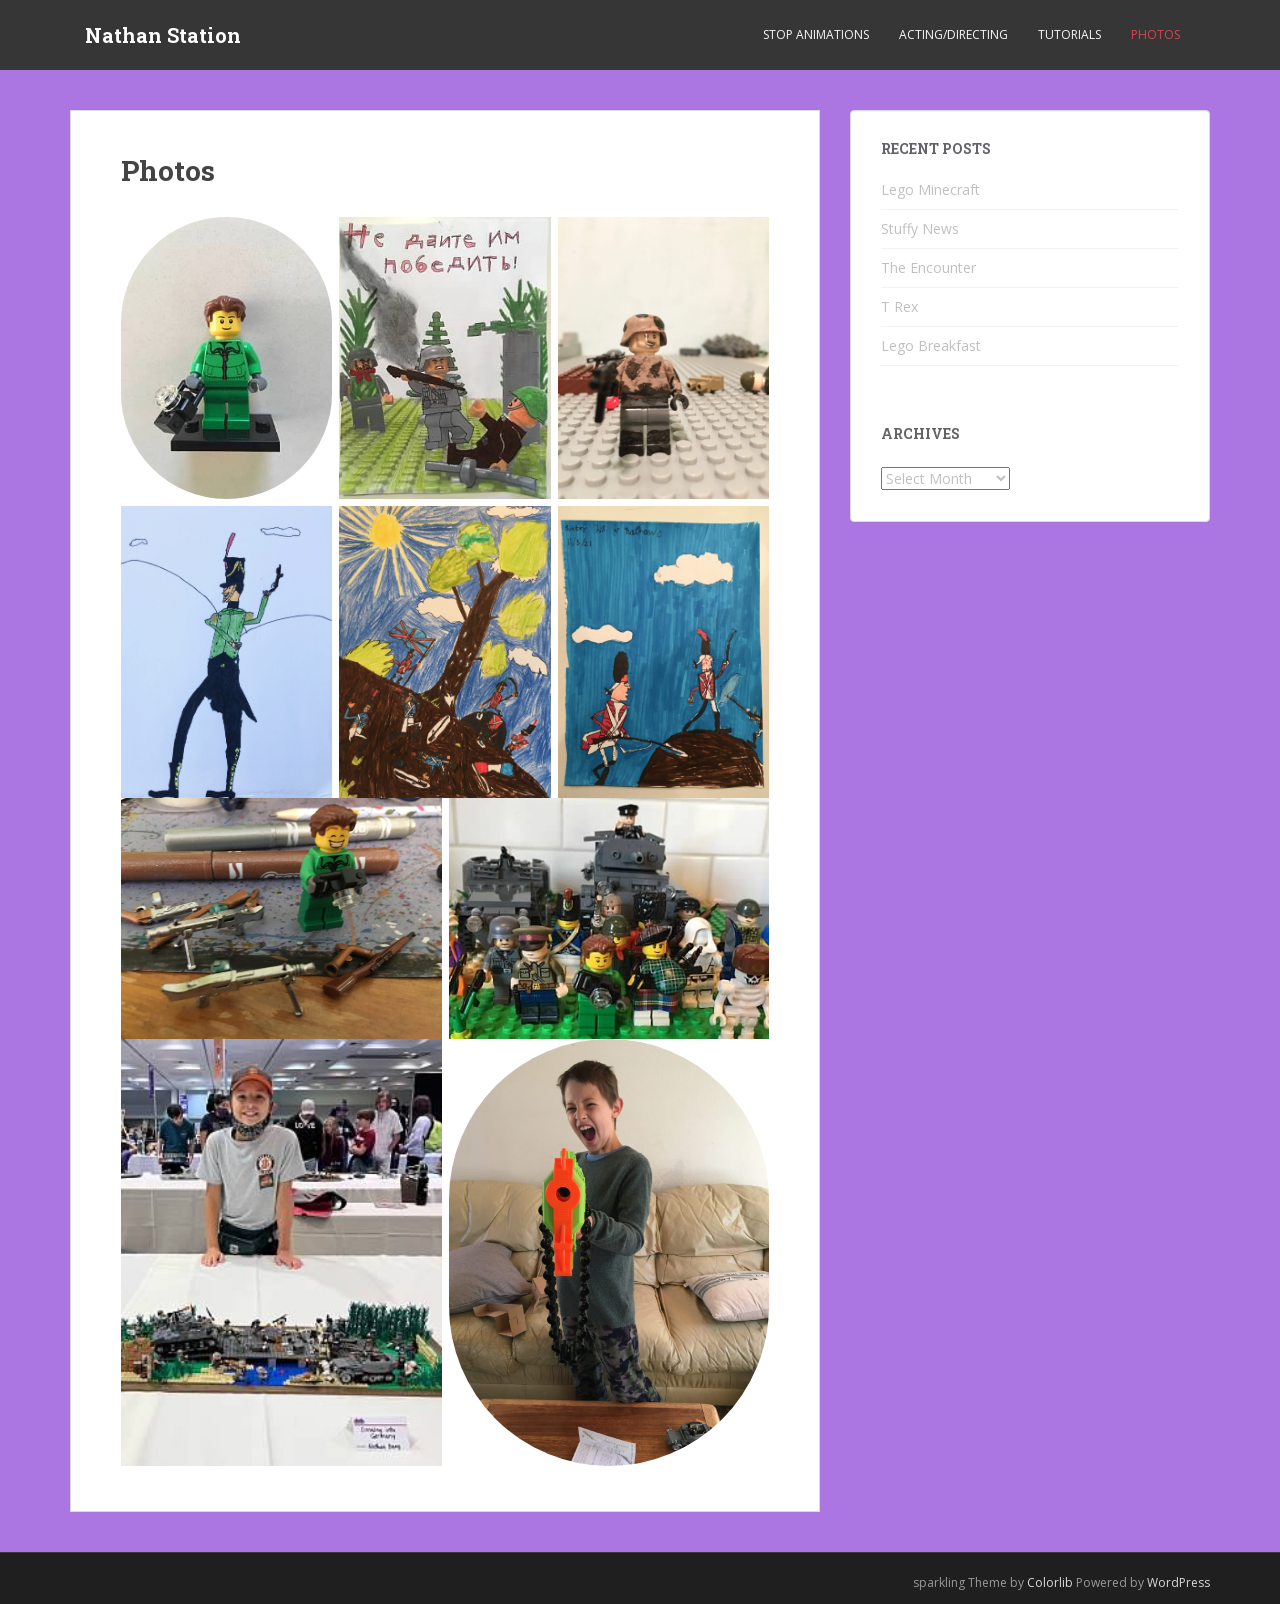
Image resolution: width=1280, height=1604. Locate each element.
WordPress (1178, 1582)
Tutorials (1069, 34)
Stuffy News (920, 228)
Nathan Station (163, 35)
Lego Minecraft (930, 189)
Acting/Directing (953, 34)
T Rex (899, 306)
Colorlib (1050, 1582)
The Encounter (928, 267)
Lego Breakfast (931, 345)
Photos (1155, 34)
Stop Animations (816, 34)
